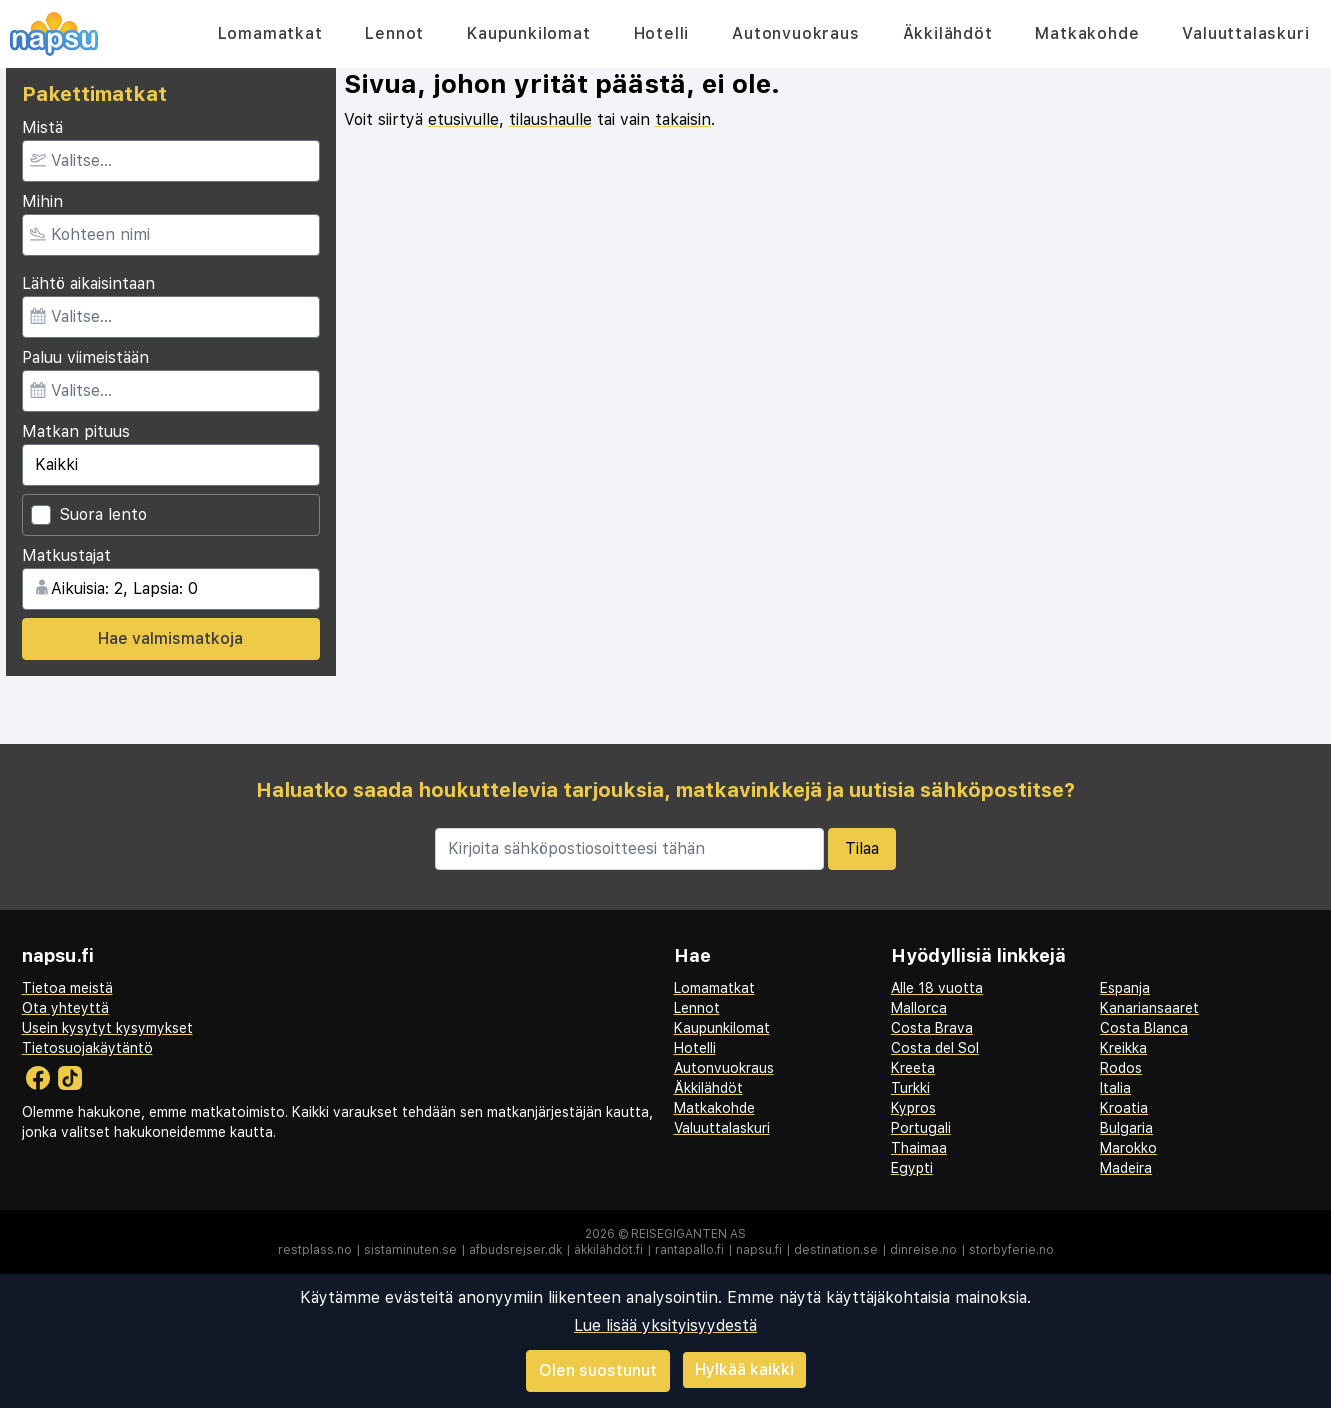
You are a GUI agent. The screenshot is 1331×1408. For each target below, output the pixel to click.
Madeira (1126, 1168)
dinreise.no (923, 1250)
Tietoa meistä (67, 988)
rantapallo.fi (689, 1250)
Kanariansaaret (1149, 1008)
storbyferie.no (1011, 1250)
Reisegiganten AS (688, 1234)
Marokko (1128, 1148)
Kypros (913, 1108)
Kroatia (1124, 1108)
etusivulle (463, 119)
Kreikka (1123, 1048)
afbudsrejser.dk (515, 1250)
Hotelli (662, 33)
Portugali (921, 1128)
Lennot (394, 33)
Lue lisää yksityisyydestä (665, 1325)
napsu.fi (759, 1250)
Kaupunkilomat (528, 33)
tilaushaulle (550, 119)
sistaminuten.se (410, 1250)
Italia (1115, 1088)
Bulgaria (1126, 1128)
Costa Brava (932, 1028)
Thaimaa (919, 1148)
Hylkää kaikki (744, 1369)
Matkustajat (66, 555)
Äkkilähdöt (948, 33)
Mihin (42, 201)
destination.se (836, 1250)
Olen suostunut (598, 1370)
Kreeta (913, 1068)
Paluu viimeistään (85, 357)
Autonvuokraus (795, 33)
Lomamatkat (270, 33)
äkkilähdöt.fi (608, 1250)
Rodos (1121, 1068)
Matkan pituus (76, 431)
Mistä (42, 127)
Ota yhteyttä (65, 1008)
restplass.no (315, 1250)
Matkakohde (1087, 33)
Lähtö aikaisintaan (88, 283)
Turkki (910, 1088)
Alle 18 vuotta (937, 988)
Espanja (1125, 988)
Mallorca (919, 1008)
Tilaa (862, 848)
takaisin (683, 119)
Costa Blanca (1144, 1028)
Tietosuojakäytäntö (87, 1048)
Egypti (912, 1168)
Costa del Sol (935, 1048)
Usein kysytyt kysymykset (107, 1028)
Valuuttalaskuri (1245, 33)
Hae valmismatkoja (170, 638)
